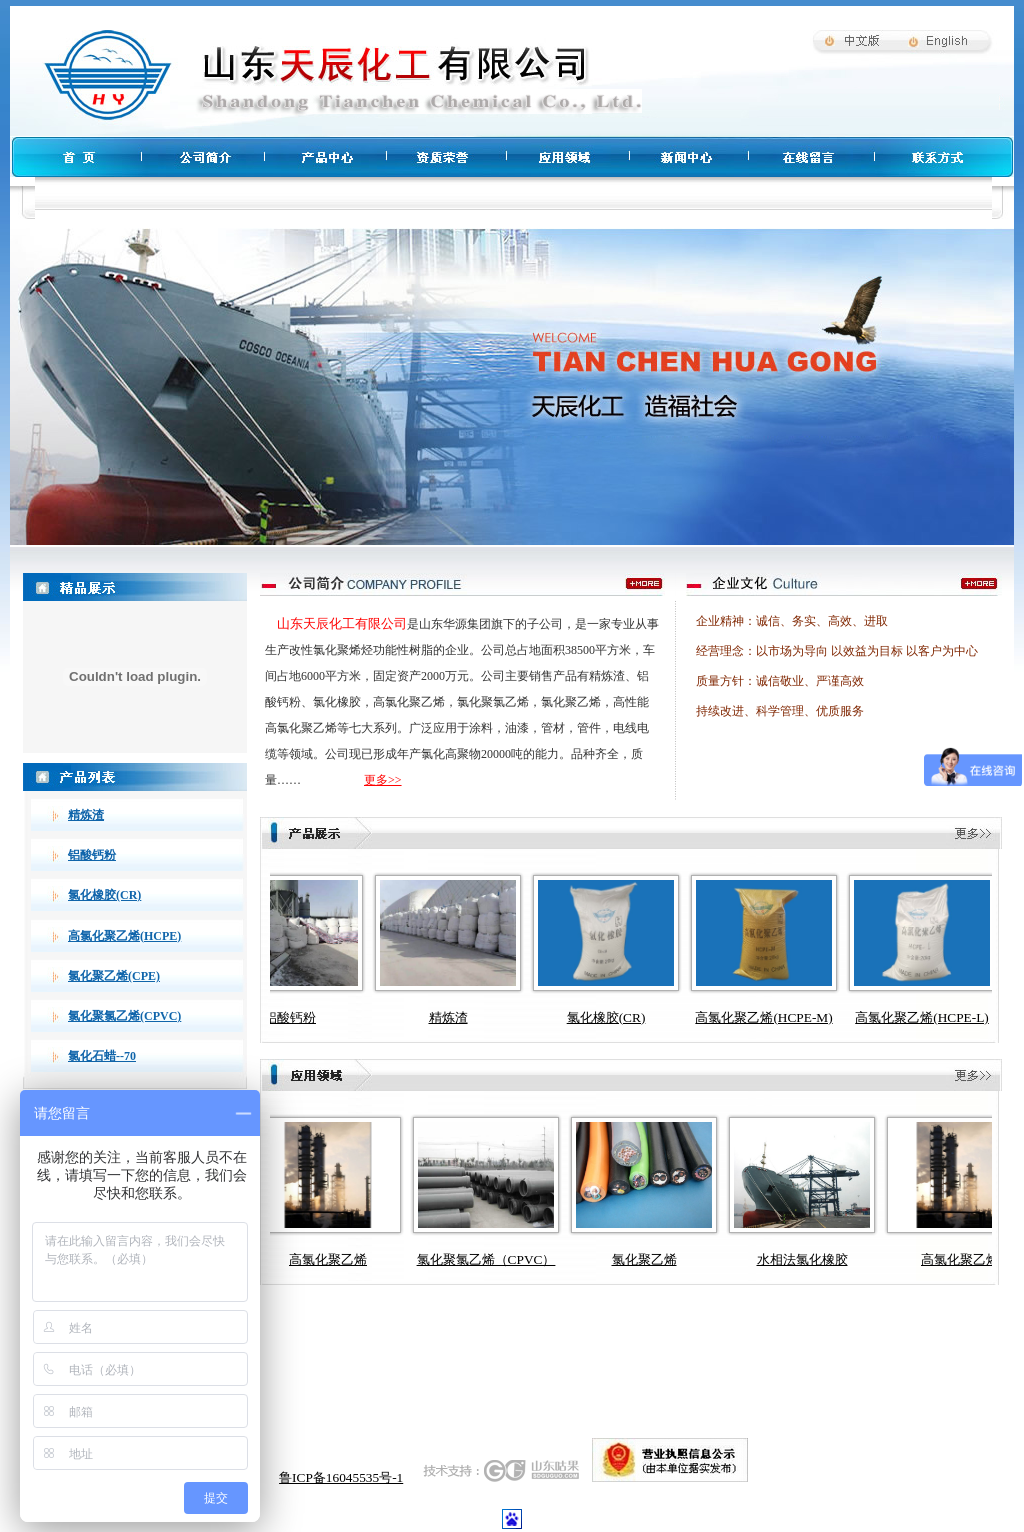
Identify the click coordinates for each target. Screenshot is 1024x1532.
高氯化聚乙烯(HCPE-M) (774, 1017)
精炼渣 (86, 815)
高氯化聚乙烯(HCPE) (124, 936)
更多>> (383, 780)
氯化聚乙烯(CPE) (114, 976)
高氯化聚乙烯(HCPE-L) (933, 1017)
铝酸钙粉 (92, 855)
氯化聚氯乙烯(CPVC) (124, 1016)
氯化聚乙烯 (678, 1259)
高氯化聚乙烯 (362, 1259)
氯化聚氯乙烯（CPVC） (520, 1259)
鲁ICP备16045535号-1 (341, 1477)
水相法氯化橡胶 (836, 1259)
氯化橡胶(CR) (104, 895)
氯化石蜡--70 (102, 1056)
